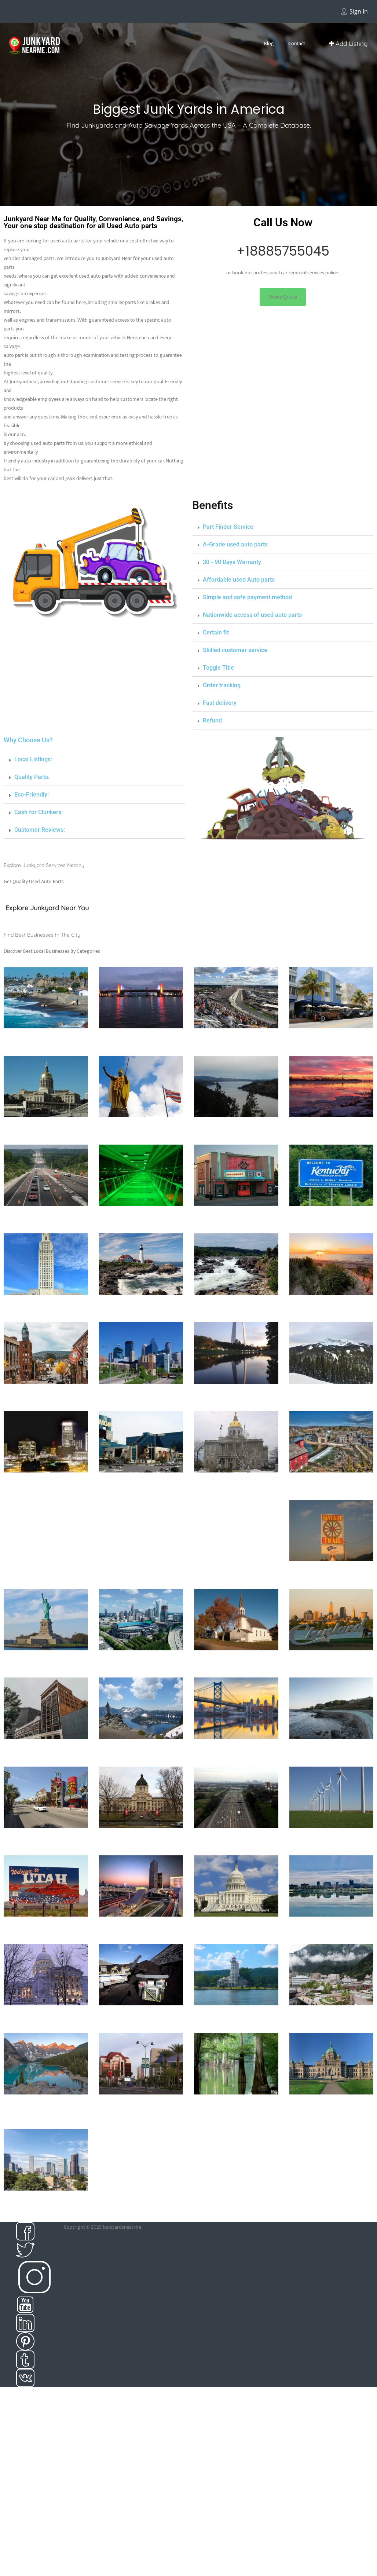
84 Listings (236, 1851)
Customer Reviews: (39, 829)
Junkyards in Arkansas (236, 2105)
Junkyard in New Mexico (331, 1572)
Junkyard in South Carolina (45, 1838)
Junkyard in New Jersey (331, 1483)
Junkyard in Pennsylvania (236, 1750)
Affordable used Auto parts (239, 579)
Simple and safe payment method (247, 597)
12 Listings (331, 1939)
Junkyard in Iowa (140, 1216)
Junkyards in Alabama (236, 2016)
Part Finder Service (228, 526)
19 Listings (141, 1407)
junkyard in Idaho (236, 1128)
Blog (269, 43)
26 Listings (236, 1140)
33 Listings (45, 2028)
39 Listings (140, 2117)
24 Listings (236, 1503)
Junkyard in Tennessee (236, 1838)
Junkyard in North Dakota (236, 1661)
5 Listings (331, 2028)
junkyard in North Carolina (140, 1661)
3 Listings (141, 2028)
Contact (296, 43)
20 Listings (236, 1317)
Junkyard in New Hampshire (236, 1487)
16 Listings (236, 1051)
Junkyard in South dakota (141, 1838)
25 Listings (45, 1140)
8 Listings (236, 1673)
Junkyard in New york (45, 1661)
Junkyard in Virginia (140, 1927)
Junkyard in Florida (331, 1039)
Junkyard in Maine (141, 1306)
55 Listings (45, 1851)
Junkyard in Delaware (236, 1039)
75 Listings (45, 1229)
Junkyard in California (45, 1039)
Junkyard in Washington (236, 1927)
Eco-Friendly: (31, 794)
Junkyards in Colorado (45, 2201)
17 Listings (141, 1495)
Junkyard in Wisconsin (46, 2016)
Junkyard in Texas (331, 1838)
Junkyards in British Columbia (331, 2109)
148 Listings (45, 1673)
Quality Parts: (32, 776)
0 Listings (141, 1229)
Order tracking (222, 685)
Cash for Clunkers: (38, 812)
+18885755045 (283, 251)
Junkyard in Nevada (141, 1483)
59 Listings (331, 2124)
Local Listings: (33, 759)
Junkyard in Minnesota (140, 1394)
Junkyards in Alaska (331, 2016)
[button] (283, 297)
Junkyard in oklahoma (45, 1750)
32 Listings (45, 1939)
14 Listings (331, 1584)
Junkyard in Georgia (46, 1128)
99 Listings (331, 1140)
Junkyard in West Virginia (331, 1927)
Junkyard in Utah (45, 1927)
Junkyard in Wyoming (140, 2016)
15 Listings (46, 1317)
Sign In (358, 11)
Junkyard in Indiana (45, 1216)
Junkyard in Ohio (331, 1661)
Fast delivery (220, 702)
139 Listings (141, 1673)
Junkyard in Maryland (236, 1306)
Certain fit (216, 632)
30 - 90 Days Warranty (232, 562)
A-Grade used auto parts (235, 544)
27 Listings (331, 1229)
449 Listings (331, 1051)
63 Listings (140, 1051)
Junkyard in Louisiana (45, 1306)
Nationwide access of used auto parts (252, 614)
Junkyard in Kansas (236, 1216)
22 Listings (331, 1762)
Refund (212, 720)
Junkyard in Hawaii (140, 1128)
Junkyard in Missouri (236, 1394)
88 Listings (45, 1407)
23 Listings (140, 1762)
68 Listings (45, 2213)
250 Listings (331, 1851)
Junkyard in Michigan (45, 1394)
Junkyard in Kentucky (331, 1216)
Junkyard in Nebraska (46, 1483)
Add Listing (348, 43)
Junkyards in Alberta (45, 2105)
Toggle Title (218, 667)
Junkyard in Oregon (140, 1750)
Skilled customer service (235, 650)
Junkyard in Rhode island (331, 1750)
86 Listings (236, 2028)
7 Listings (331, 1407)
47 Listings (45, 1762)
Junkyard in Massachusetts (331, 1306)
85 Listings (236, 1407)
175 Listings (331, 1673)
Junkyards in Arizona (141, 2105)
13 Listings (141, 1140)
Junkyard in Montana (331, 1394)
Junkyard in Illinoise (331, 1128)
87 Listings (140, 1317)
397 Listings (45, 1051)
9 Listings (141, 1851)
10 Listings (236, 1939)
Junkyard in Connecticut (140, 1039)
